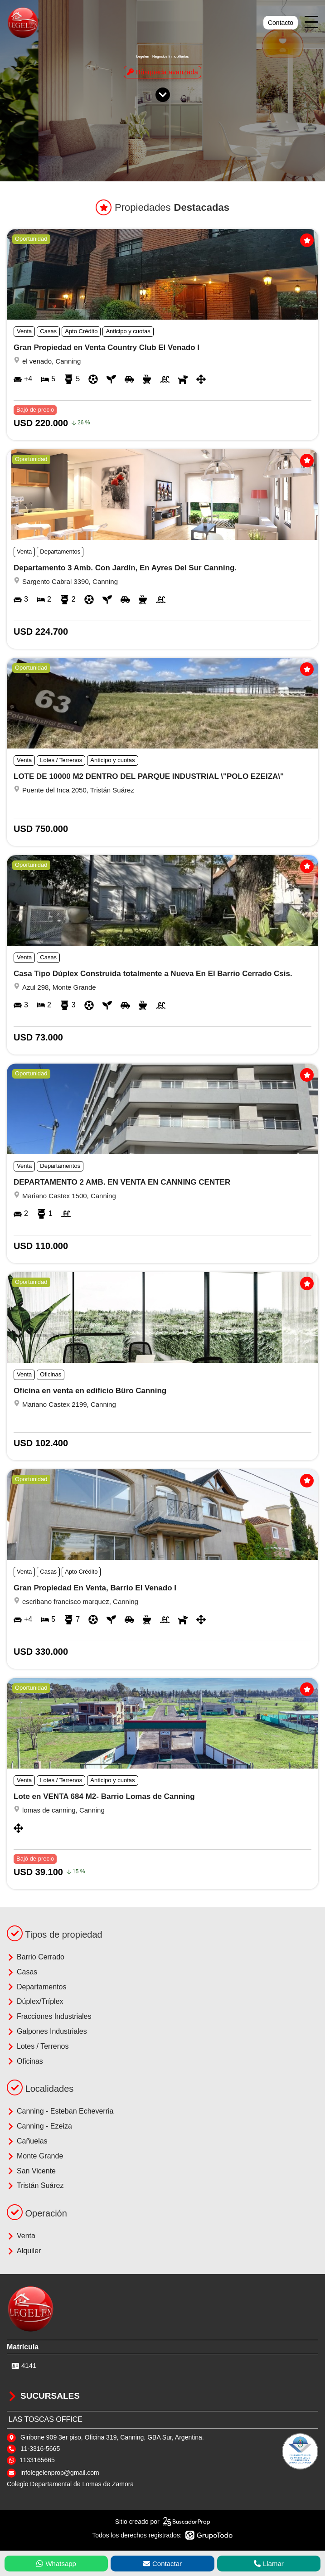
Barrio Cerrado (35, 1957)
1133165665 (37, 2460)
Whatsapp (56, 2563)
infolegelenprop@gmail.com (59, 2472)
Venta (21, 2236)
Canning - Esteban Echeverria (60, 2111)
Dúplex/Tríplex (35, 2002)
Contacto (280, 22)
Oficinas (25, 2061)
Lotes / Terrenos (37, 2046)
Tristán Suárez (35, 2186)
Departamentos (36, 1987)
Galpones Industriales (47, 2031)
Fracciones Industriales (49, 2016)
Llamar (269, 2563)
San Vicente (31, 2171)
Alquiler (24, 2251)
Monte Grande (35, 2156)
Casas (22, 1972)
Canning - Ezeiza (39, 2126)
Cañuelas (27, 2141)
